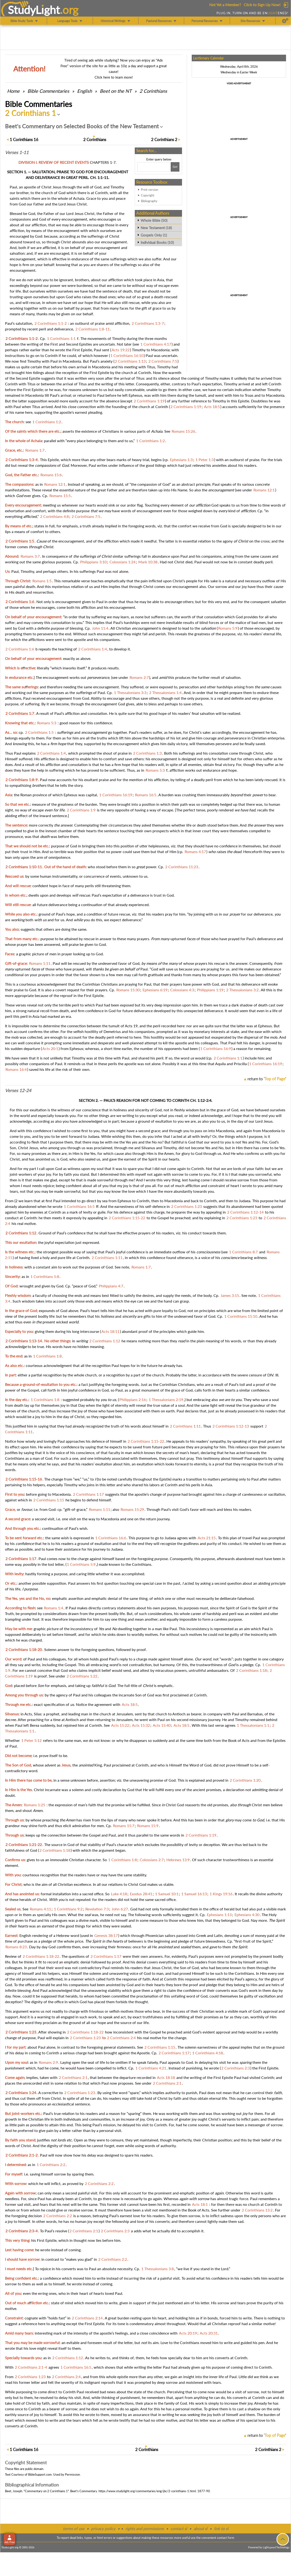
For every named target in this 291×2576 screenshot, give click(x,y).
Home (13, 91)
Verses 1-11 (17, 152)
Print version (149, 189)
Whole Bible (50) (154, 220)
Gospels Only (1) (154, 235)
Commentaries (48, 91)
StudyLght (34, 9)
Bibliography (149, 201)
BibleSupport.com (40, 2474)
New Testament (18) (156, 228)
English (84, 91)
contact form (225, 2538)
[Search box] (153, 167)
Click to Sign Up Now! (262, 4)
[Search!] (175, 167)
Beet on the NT (116, 91)
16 (24, 139)
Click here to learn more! (114, 77)
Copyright (147, 195)
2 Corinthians (153, 91)
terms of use (73, 2528)
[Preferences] (285, 20)
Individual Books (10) (157, 242)
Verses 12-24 (18, 1090)
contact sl (178, 2528)
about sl (200, 2528)
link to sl (221, 2528)
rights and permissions (144, 2528)
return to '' (267, 1078)
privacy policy (103, 2528)
